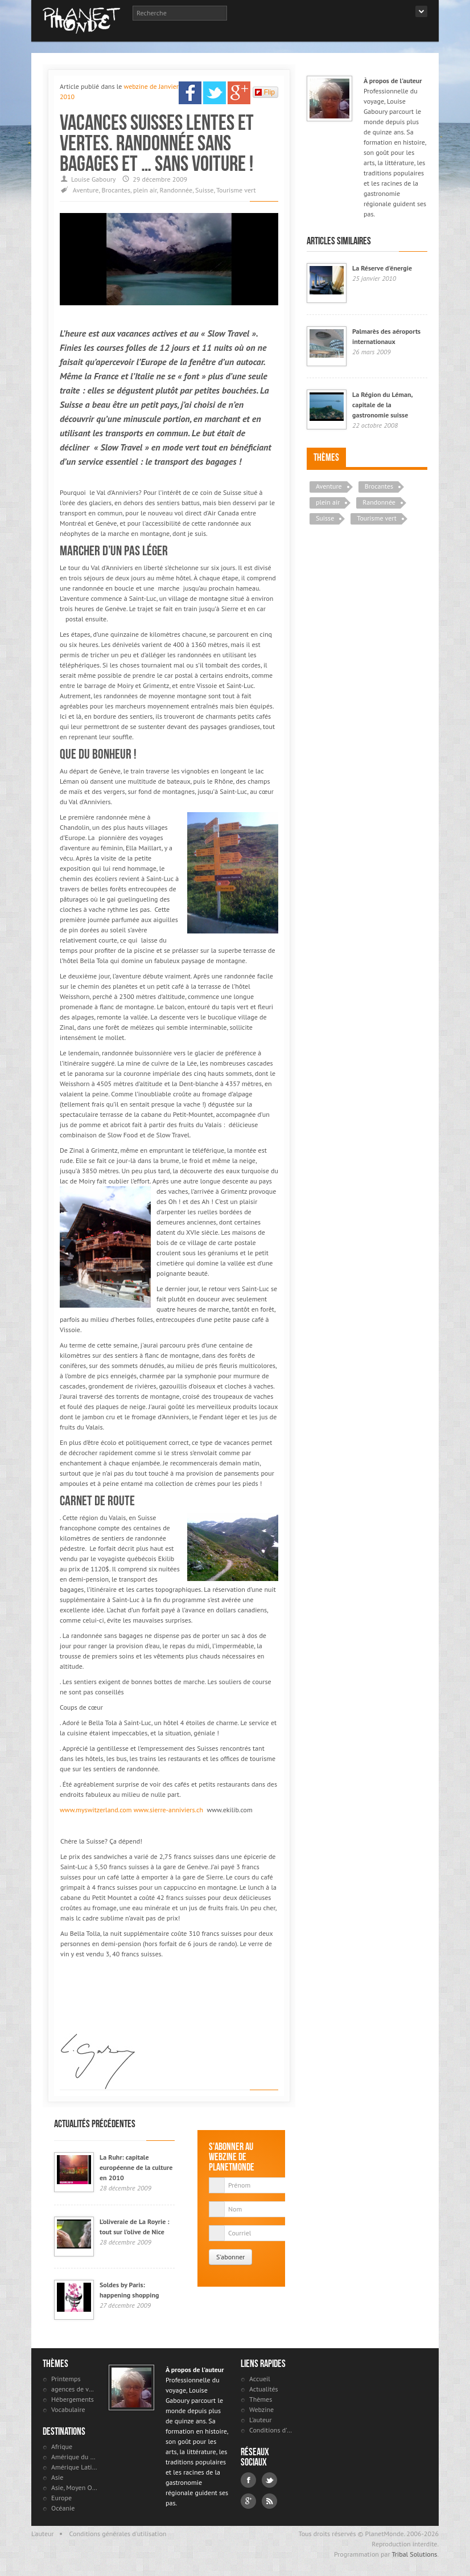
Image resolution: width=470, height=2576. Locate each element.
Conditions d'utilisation (272, 2430)
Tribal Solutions (414, 2554)
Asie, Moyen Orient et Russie (74, 2487)
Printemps (65, 2378)
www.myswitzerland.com (95, 1809)
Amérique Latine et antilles (74, 2467)
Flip (265, 92)
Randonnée (176, 190)
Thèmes (326, 457)
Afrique (61, 2446)
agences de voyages (74, 2389)
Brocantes (115, 190)
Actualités (263, 2389)
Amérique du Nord (74, 2456)
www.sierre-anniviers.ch (168, 1809)
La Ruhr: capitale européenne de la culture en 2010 (136, 2167)
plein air (145, 190)
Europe (61, 2497)
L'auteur (260, 2419)
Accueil (259, 2378)
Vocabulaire (68, 2409)
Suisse (204, 190)
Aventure (86, 190)
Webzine (261, 2409)
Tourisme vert (236, 190)
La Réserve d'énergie (382, 268)
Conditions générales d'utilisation (118, 2533)
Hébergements (72, 2399)
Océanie (63, 2508)
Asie (57, 2477)
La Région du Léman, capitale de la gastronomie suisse (382, 404)
